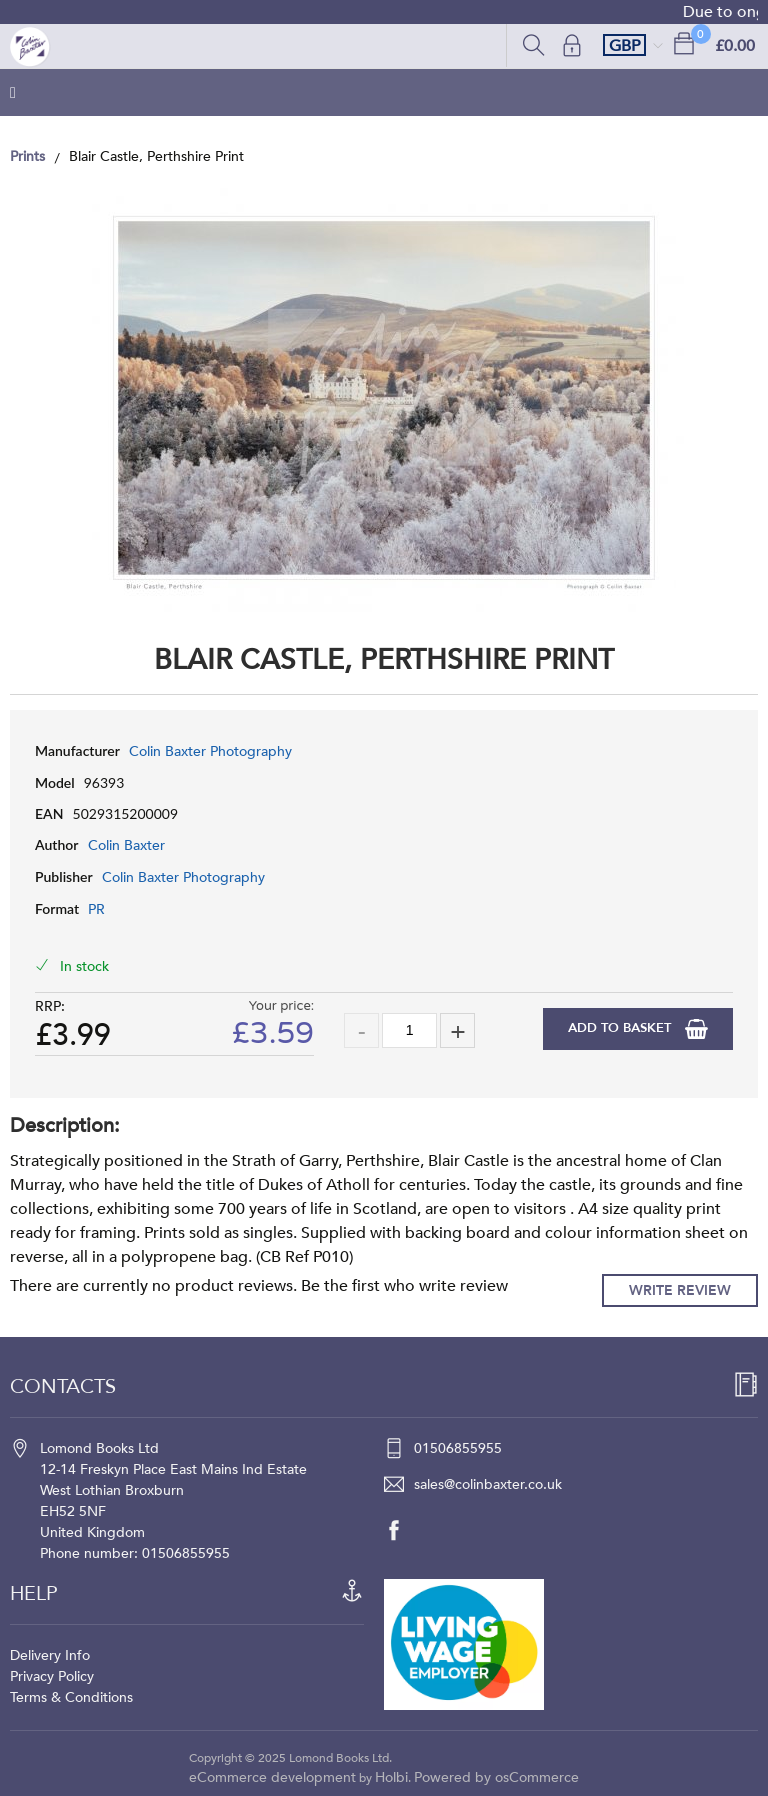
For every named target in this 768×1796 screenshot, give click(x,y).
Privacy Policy (52, 1676)
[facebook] (404, 1530)
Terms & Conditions (71, 1697)
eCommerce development (272, 1777)
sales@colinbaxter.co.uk (488, 1484)
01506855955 (458, 1448)
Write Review (680, 1290)
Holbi (391, 1777)
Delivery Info (50, 1655)
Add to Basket (621, 1028)
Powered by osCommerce (496, 1777)
